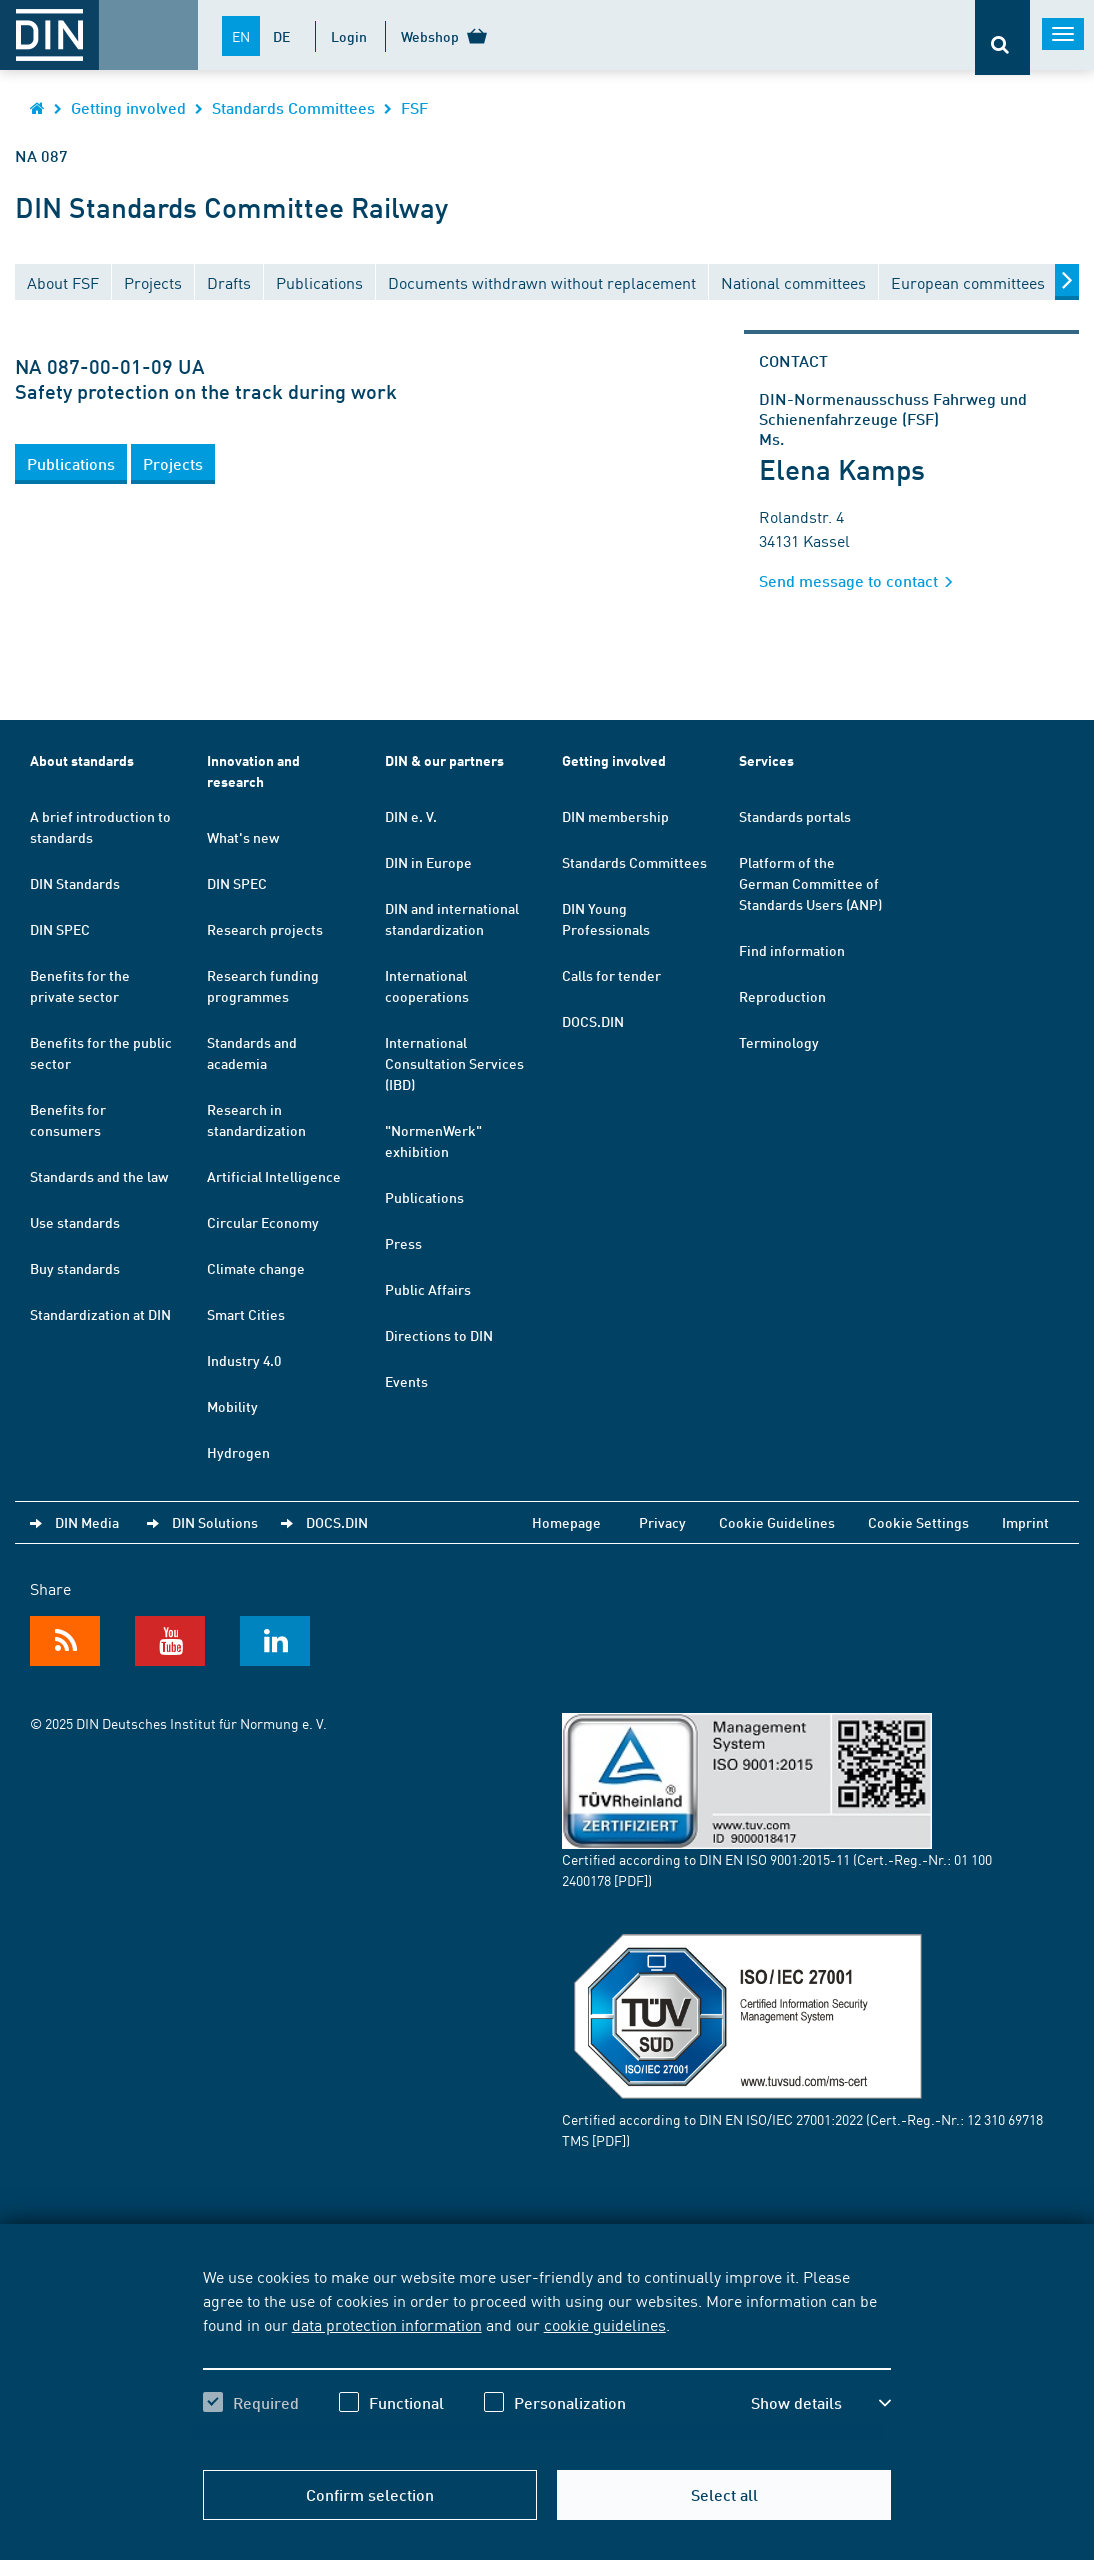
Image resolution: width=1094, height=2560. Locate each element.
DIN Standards (75, 883)
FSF (414, 107)
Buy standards (75, 1268)
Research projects (265, 929)
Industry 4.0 (244, 1360)
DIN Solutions (215, 1522)
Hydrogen (238, 1452)
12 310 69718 (1005, 2119)
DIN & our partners (444, 760)
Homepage (566, 1522)
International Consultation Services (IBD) (454, 1063)
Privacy (662, 1522)
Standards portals (795, 816)
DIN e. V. (411, 816)
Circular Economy (263, 1222)
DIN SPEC (60, 929)
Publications (424, 1197)
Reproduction (782, 996)
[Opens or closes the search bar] (1002, 37)
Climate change (256, 1268)
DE (281, 36)
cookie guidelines (605, 2324)
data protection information (387, 2324)
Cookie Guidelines (777, 1522)
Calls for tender (611, 975)
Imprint (1025, 1522)
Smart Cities (246, 1314)
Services (766, 760)
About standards (82, 760)
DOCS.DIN (593, 1021)
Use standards (75, 1222)
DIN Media (87, 1522)
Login (349, 36)
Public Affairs (428, 1289)
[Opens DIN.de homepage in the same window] (37, 107)
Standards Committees (293, 107)
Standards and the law (99, 1176)
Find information (792, 950)
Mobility (232, 1406)
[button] (71, 464)
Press (403, 1243)
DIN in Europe (428, 862)
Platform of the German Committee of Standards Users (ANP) (810, 883)
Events (406, 1381)
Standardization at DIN (100, 1314)
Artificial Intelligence (274, 1176)
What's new (243, 837)
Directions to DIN (439, 1335)
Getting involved (128, 107)
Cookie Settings (918, 1522)
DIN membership (615, 816)
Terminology (779, 1042)
